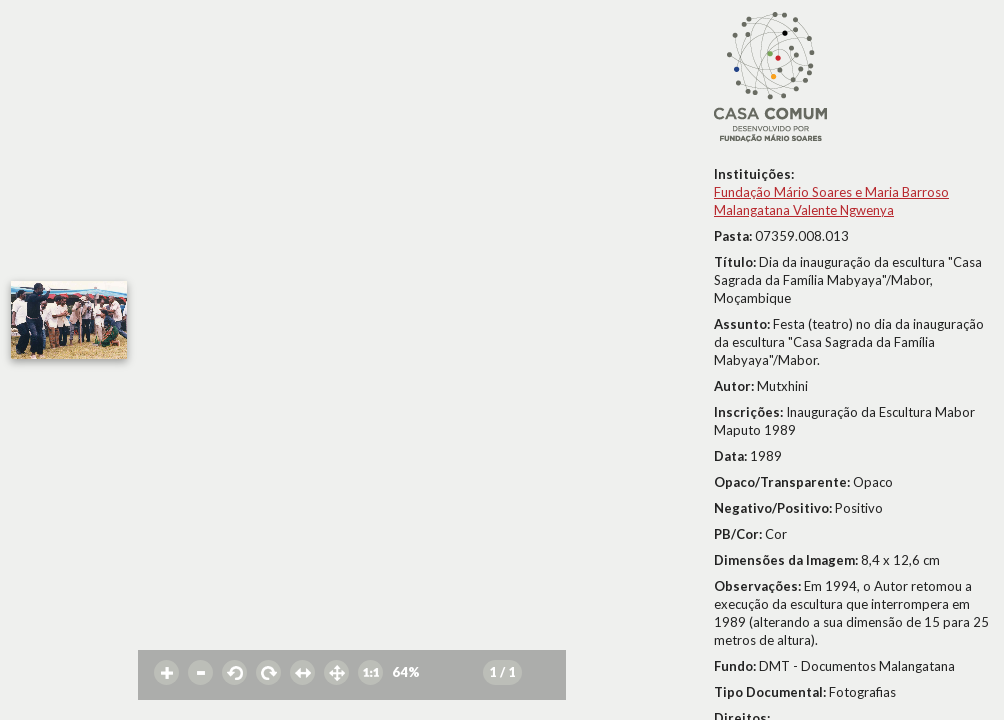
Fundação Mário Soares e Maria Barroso (831, 192)
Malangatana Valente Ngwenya (804, 210)
